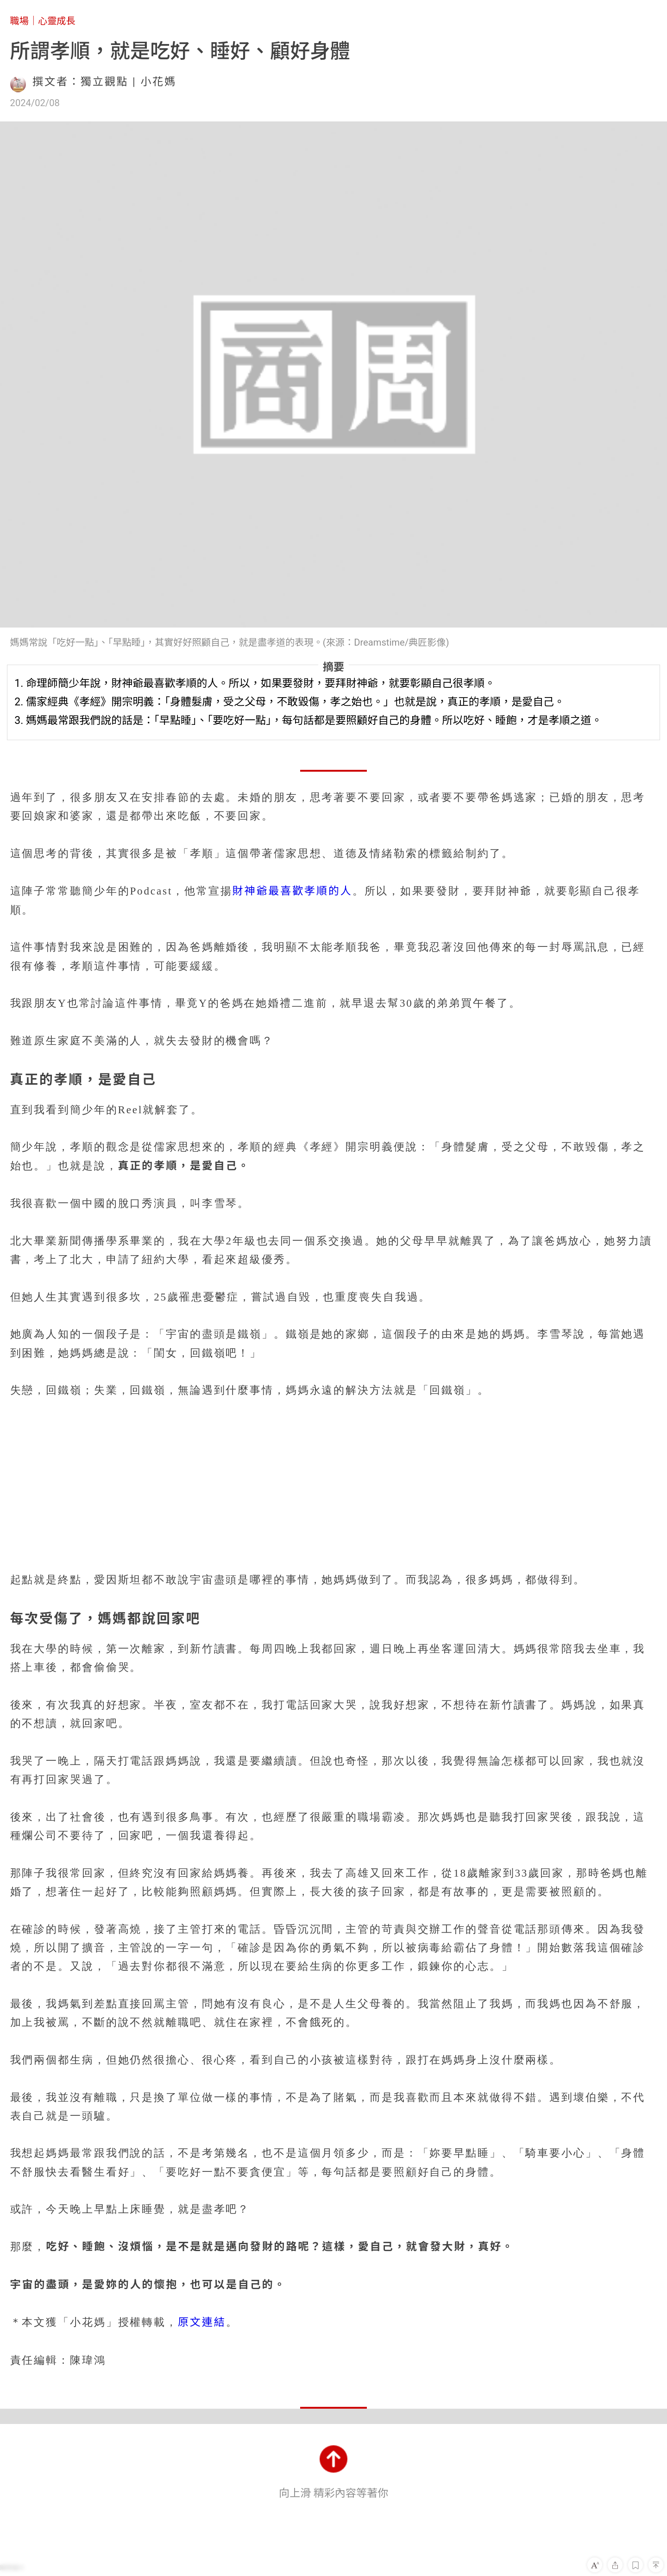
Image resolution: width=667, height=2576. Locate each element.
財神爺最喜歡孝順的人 (292, 891)
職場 (19, 20)
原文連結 (202, 2322)
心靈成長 (57, 20)
